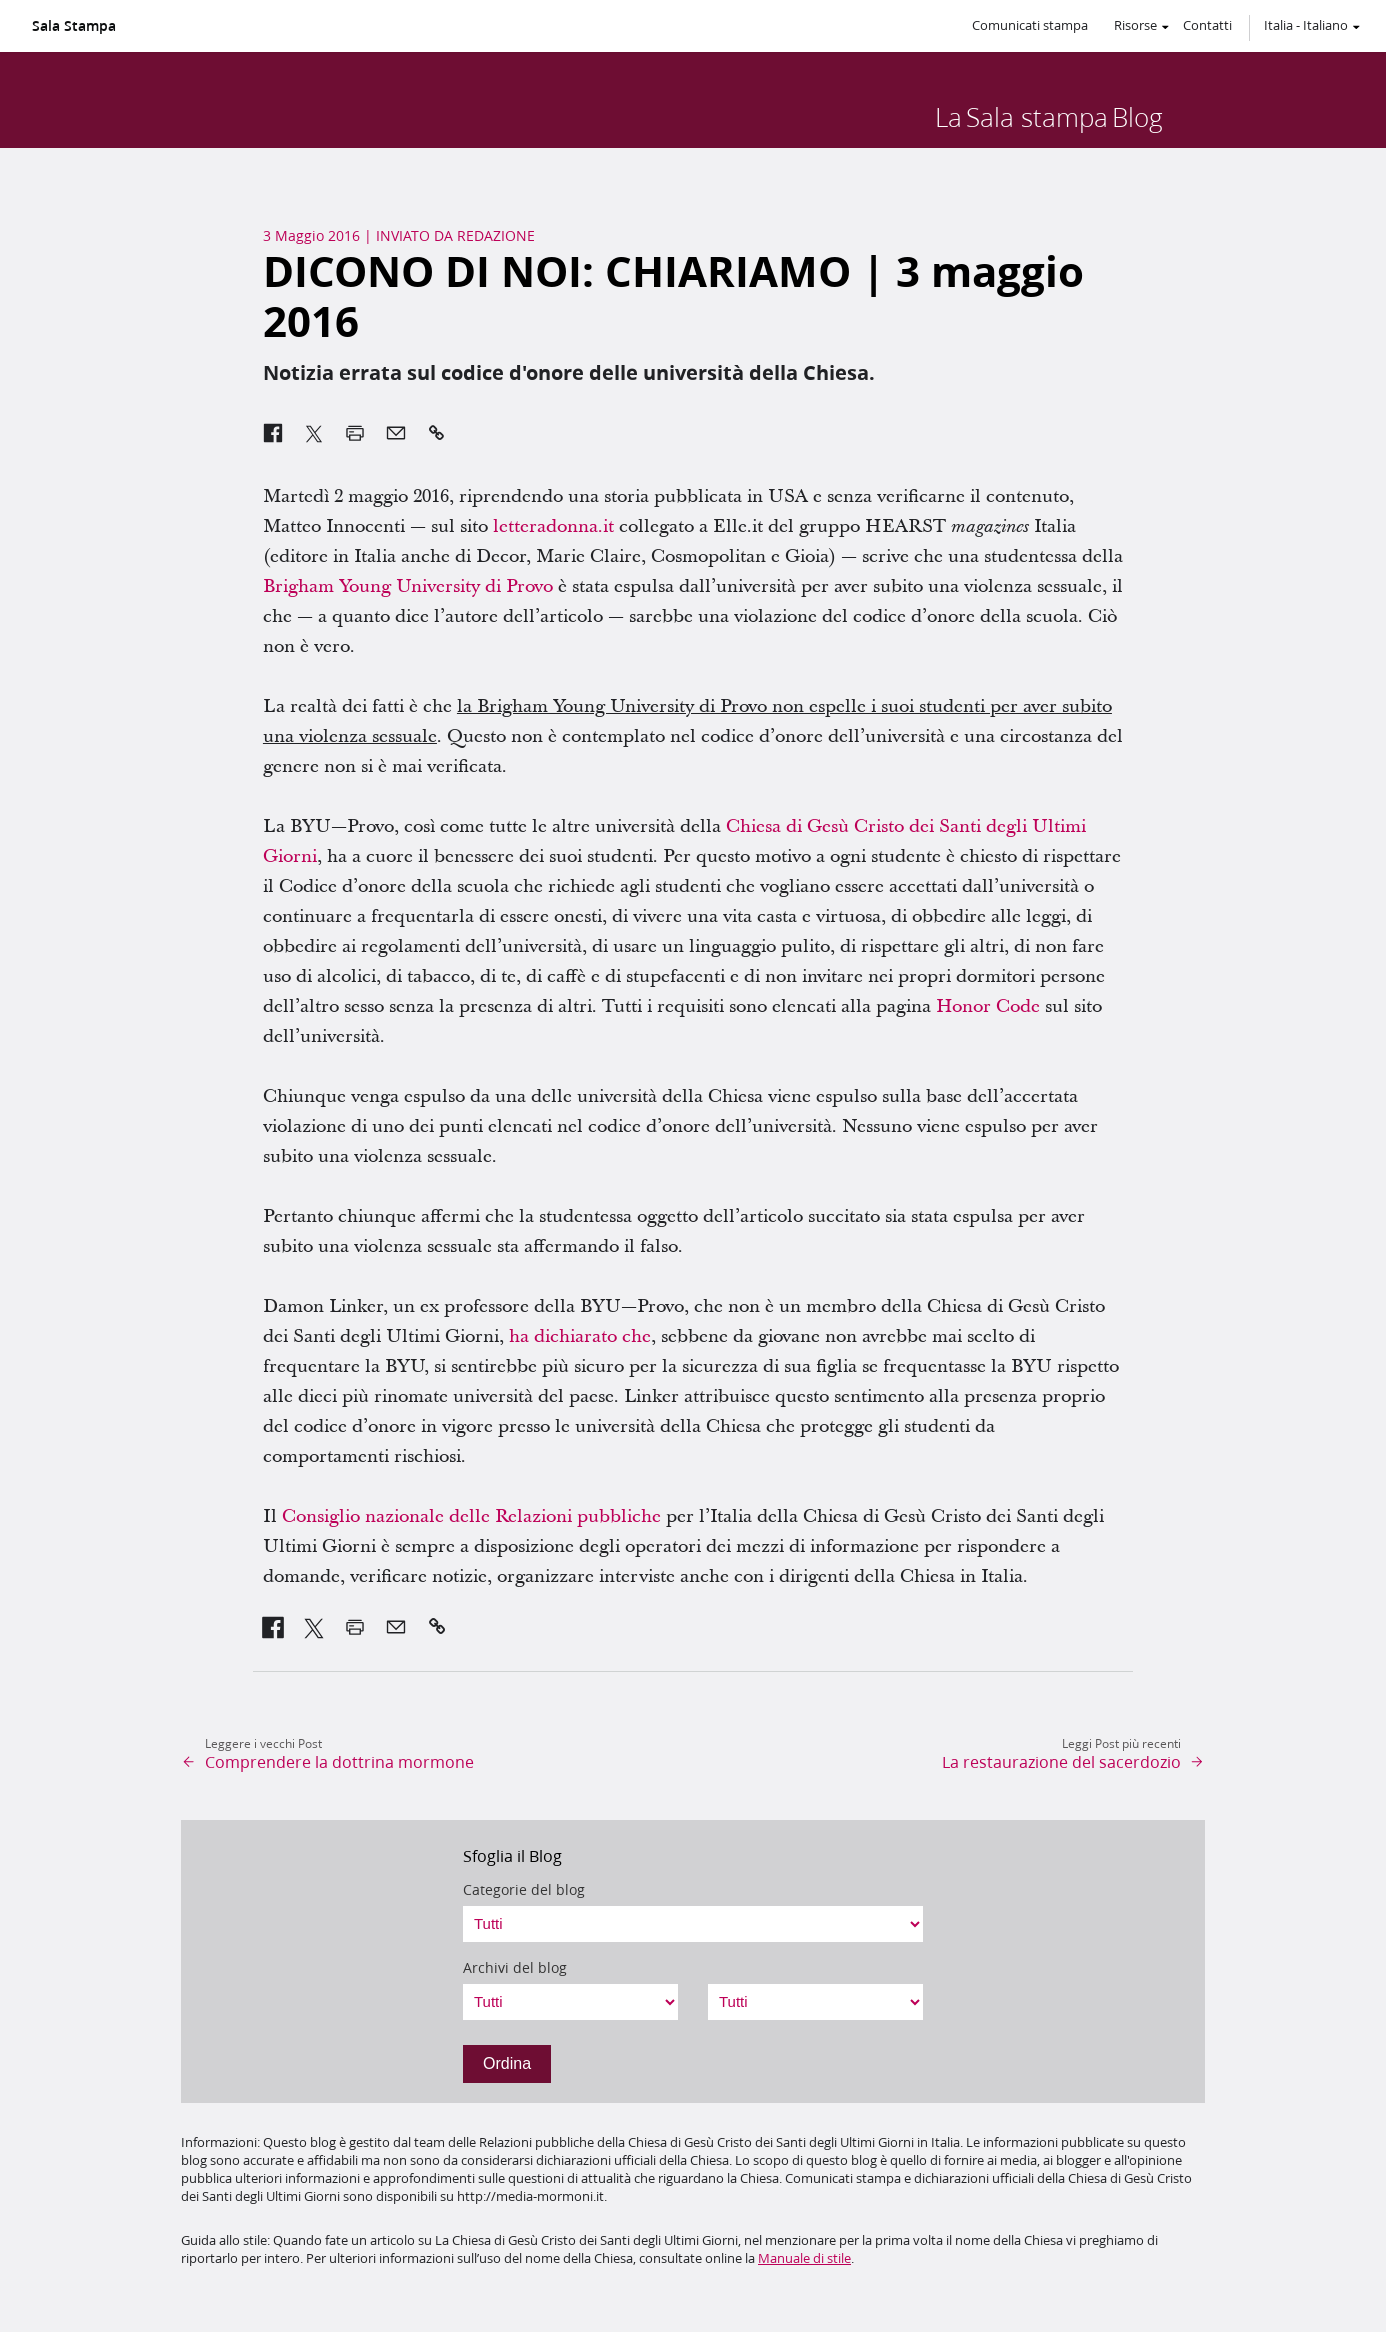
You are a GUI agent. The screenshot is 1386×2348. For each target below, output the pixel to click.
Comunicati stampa (1030, 25)
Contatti (1207, 25)
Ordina (507, 2063)
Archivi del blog (515, 1968)
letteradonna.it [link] (553, 526)
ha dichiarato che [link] (580, 1336)
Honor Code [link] (988, 1006)
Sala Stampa (74, 26)
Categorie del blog (524, 1890)
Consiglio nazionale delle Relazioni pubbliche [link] (471, 1516)
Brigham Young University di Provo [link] (408, 586)
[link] (273, 1627)
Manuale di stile (804, 2258)
